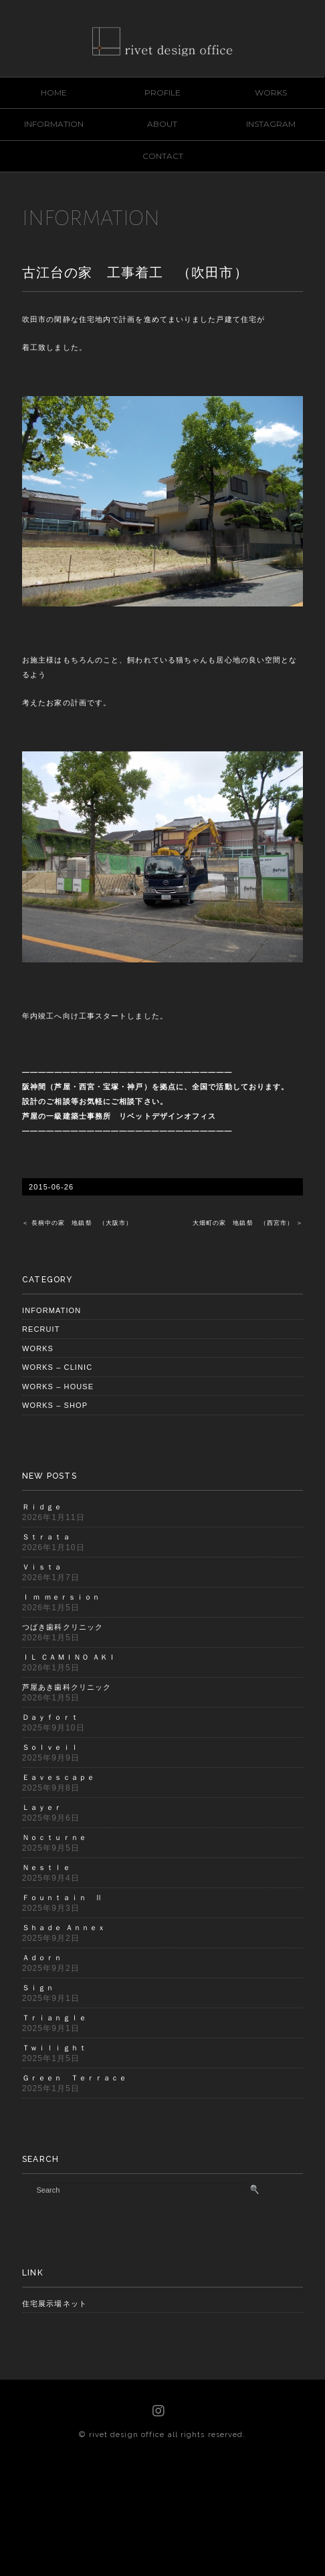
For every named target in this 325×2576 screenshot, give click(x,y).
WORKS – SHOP (55, 1405)
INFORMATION (54, 124)
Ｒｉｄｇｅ (42, 1507)
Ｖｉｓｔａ (42, 1567)
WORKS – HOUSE (58, 1387)
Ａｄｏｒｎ (42, 1958)
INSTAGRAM (271, 124)
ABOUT (162, 124)
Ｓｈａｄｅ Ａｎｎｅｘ (64, 1927)
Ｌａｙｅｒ (42, 1807)
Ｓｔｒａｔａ (46, 1537)
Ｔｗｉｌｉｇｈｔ (54, 2048)
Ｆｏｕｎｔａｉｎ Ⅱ (62, 1897)
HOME (54, 92)
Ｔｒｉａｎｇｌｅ (54, 2018)
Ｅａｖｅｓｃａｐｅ (58, 1777)
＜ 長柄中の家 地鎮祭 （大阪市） (77, 1223)
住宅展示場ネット (54, 2303)
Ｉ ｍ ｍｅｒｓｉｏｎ (61, 1597)
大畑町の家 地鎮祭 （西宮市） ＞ (248, 1223)
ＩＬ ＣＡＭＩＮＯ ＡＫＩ (69, 1657)
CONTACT (162, 156)
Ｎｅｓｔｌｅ (46, 1867)
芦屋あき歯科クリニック (66, 1687)
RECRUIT (41, 1329)
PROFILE (162, 92)
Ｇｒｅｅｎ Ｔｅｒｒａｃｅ (74, 2078)
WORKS (271, 92)
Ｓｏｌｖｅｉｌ (50, 1747)
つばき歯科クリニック (62, 1627)
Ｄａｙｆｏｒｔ (50, 1717)
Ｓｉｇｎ (38, 1988)
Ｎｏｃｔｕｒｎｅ (54, 1837)
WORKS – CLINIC (57, 1367)
